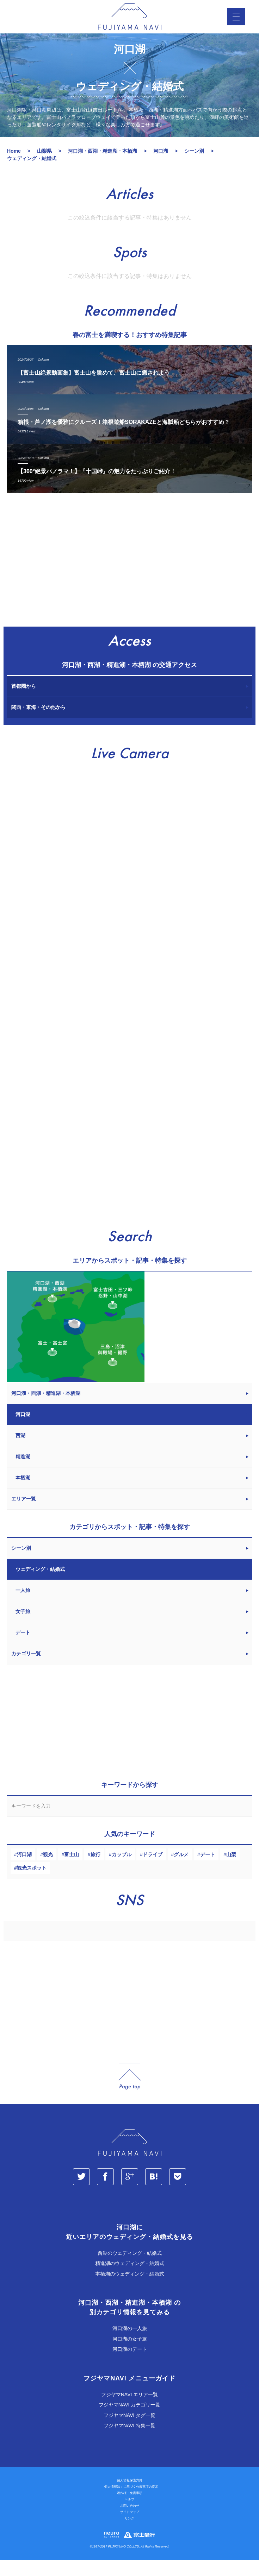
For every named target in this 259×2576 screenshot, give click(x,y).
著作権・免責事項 (129, 2509)
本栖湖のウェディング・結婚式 (129, 2289)
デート (207, 1870)
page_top (129, 2092)
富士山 (71, 1870)
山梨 (231, 1870)
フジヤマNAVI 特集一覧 (130, 2441)
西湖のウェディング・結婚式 (130, 2269)
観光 (48, 1870)
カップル (121, 1870)
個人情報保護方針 (129, 2496)
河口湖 (24, 1870)
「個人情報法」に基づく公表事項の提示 (129, 2502)
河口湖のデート (129, 2365)
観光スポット (32, 1883)
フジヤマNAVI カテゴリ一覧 (130, 2420)
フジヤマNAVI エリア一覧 (129, 2410)
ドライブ (152, 1870)
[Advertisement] (129, 579)
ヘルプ (129, 2515)
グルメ (181, 1870)
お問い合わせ (129, 2521)
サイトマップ (129, 2528)
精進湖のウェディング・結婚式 (129, 2279)
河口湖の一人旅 (129, 2344)
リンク (129, 2534)
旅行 (95, 1870)
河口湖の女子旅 (129, 2355)
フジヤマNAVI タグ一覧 (130, 2431)
